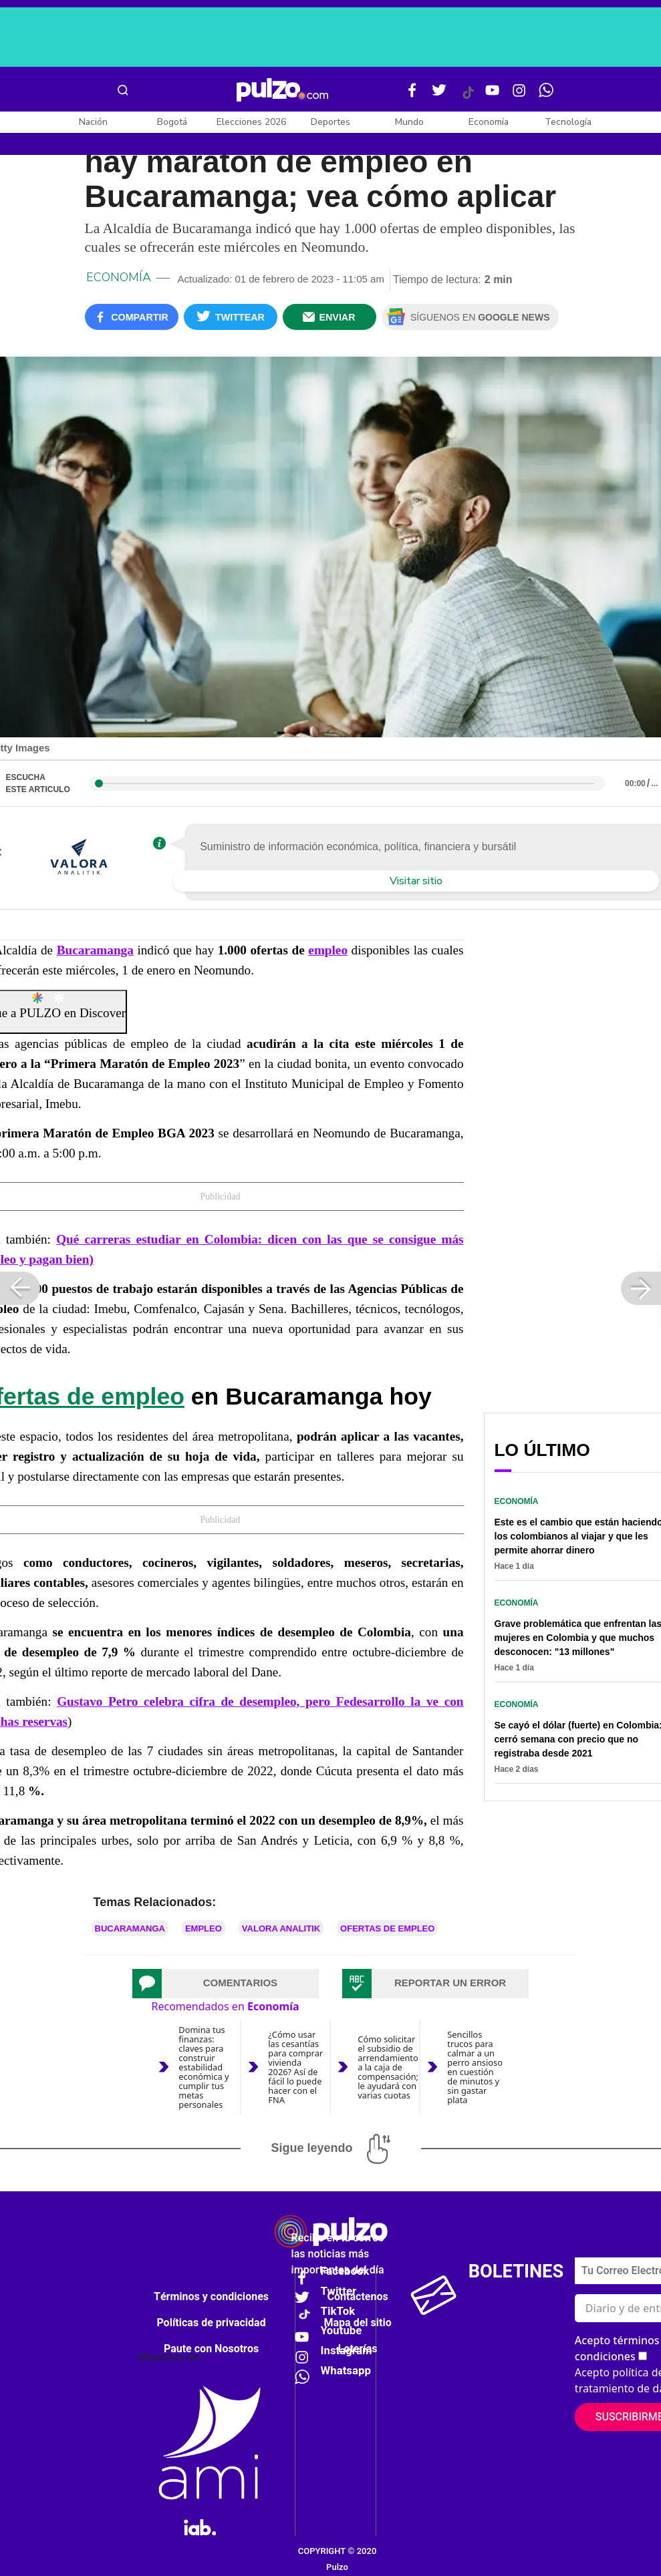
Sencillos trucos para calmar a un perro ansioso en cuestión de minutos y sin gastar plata (475, 2067)
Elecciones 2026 (251, 122)
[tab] (225, 1983)
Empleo (203, 1928)
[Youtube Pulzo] (493, 95)
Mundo (409, 122)
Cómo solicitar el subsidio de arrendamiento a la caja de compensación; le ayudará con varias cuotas (388, 2067)
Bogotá (172, 122)
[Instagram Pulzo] (519, 95)
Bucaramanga (95, 950)
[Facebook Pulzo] (412, 95)
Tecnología (568, 122)
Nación (93, 122)
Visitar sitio (416, 881)
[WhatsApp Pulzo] (546, 95)
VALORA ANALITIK (281, 1928)
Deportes (330, 122)
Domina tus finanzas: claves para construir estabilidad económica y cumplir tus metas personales (203, 2067)
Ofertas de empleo (387, 1928)
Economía (489, 122)
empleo (328, 950)
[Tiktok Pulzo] (468, 97)
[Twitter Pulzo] (439, 95)
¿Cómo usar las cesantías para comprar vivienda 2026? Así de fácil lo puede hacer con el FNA (295, 2067)
